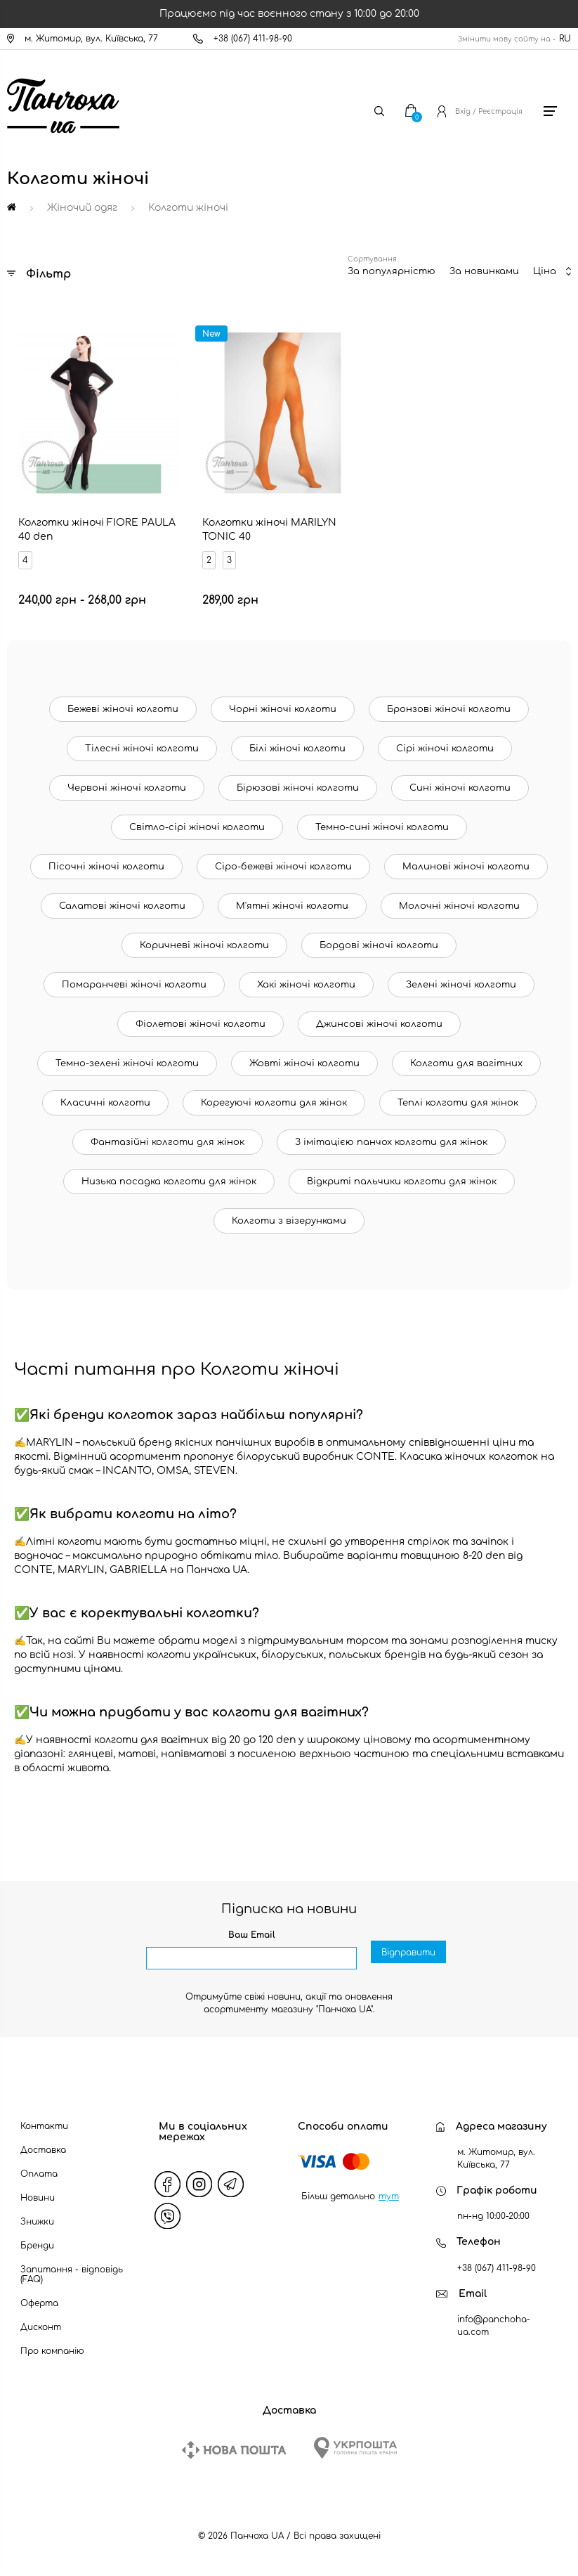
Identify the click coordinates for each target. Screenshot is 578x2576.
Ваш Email (251, 1935)
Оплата (39, 2174)
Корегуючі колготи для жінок (274, 1103)
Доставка (43, 2150)
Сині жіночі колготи (460, 788)
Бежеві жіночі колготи (122, 709)
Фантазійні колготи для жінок (167, 1142)
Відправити (408, 1959)
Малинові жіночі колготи (466, 867)
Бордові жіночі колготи (379, 945)
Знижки (37, 2222)
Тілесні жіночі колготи (142, 748)
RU (565, 39)
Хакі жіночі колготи (306, 985)
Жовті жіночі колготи (304, 1063)
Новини (37, 2198)
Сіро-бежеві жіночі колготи (283, 867)
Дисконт (40, 2327)
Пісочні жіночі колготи (106, 867)
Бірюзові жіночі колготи (298, 788)
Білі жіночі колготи (297, 748)
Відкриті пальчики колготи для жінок (402, 1181)
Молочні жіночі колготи (459, 906)
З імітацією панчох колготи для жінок (391, 1142)
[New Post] (234, 2450)
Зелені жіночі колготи (461, 985)
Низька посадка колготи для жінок (168, 1181)
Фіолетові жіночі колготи (200, 1024)
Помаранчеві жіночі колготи (134, 985)
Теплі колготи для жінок (458, 1103)
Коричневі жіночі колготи (204, 945)
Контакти (44, 2126)
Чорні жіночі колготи (282, 709)
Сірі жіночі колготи (445, 748)
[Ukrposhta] (355, 2448)
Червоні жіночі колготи (126, 788)
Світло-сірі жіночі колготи (197, 827)
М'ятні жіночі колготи (292, 906)
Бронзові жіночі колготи (449, 709)
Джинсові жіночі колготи (379, 1024)
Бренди (37, 2246)
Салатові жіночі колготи (122, 906)
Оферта (39, 2303)
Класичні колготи (105, 1103)
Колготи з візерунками (289, 1221)
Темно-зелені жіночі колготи (127, 1063)
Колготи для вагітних (466, 1063)
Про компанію (52, 2351)
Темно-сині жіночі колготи (382, 827)
